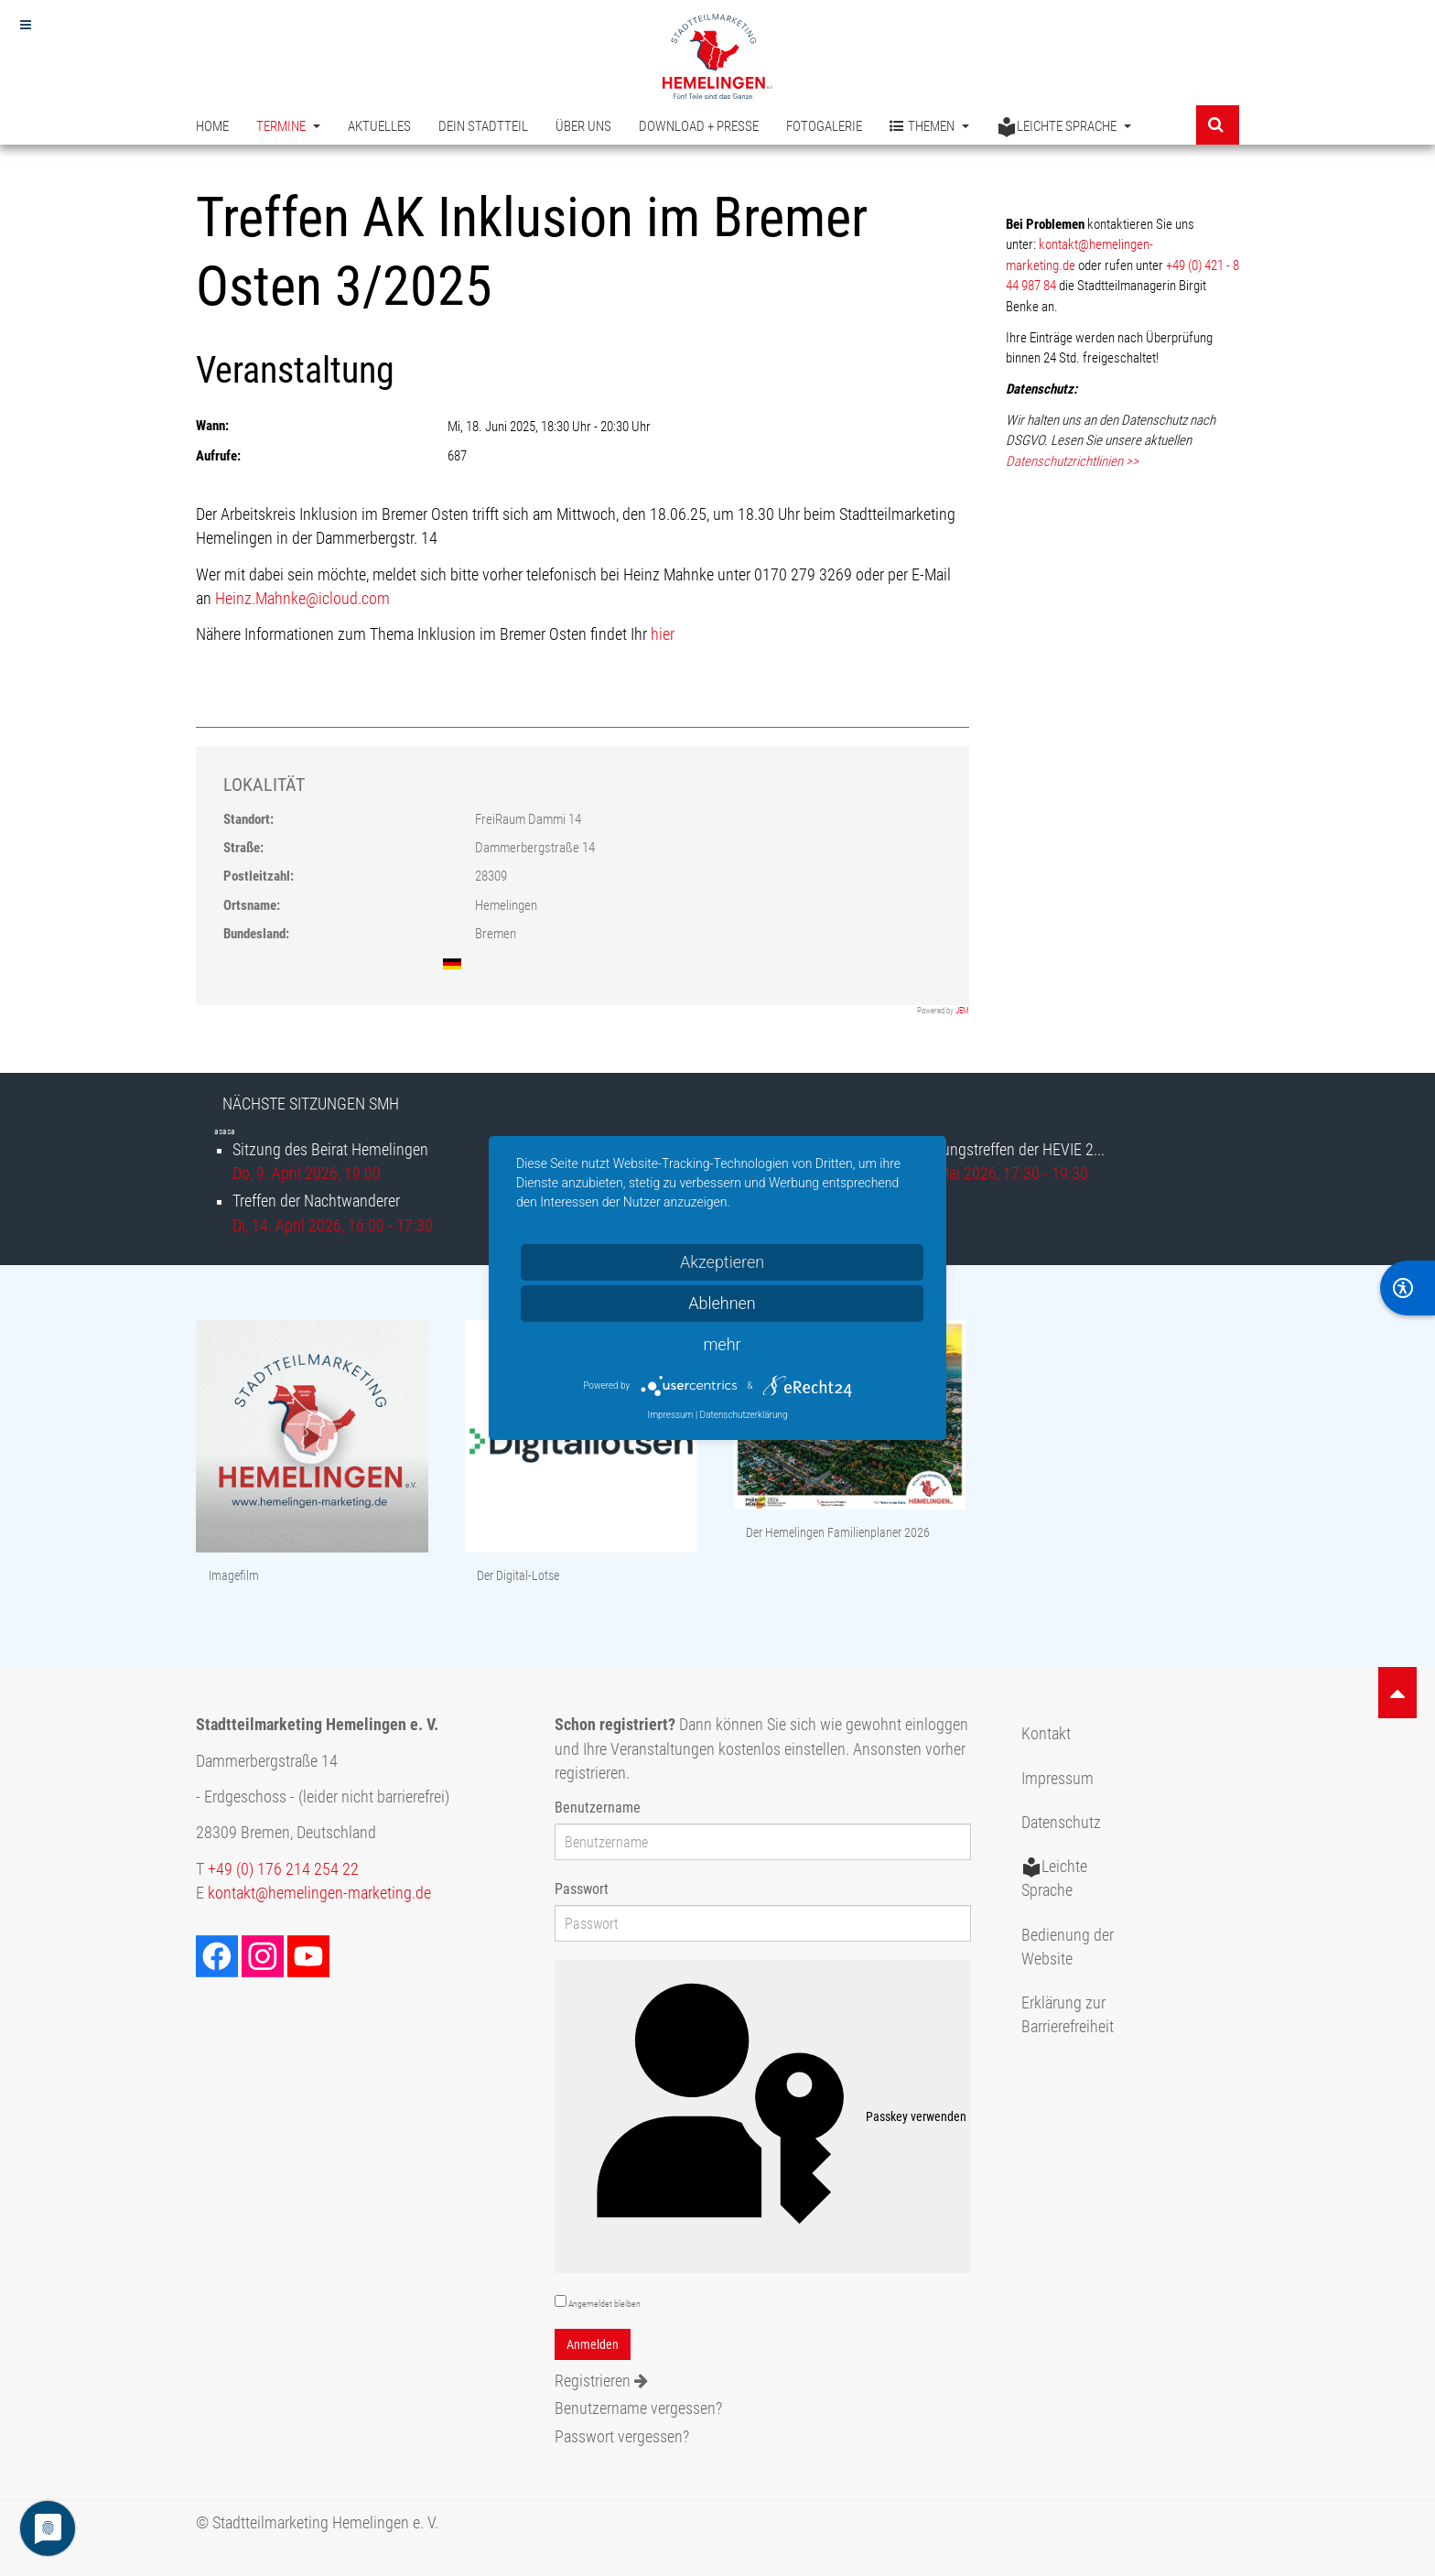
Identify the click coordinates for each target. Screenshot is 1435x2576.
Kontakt (1046, 1734)
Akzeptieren (722, 1262)
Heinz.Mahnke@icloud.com (302, 599)
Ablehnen (722, 1303)
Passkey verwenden (763, 2116)
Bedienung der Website (1067, 1947)
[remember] (560, 2301)
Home (212, 126)
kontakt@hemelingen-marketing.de (319, 1893)
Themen (929, 126)
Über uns (583, 126)
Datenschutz (1061, 1822)
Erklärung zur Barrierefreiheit (1067, 2015)
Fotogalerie (824, 126)
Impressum (1057, 1779)
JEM (962, 1010)
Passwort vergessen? (622, 2437)
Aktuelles (379, 126)
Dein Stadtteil (483, 126)
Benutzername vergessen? (638, 2408)
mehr (721, 1344)
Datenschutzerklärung (744, 1415)
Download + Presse (699, 126)
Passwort (582, 1889)
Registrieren (601, 2381)
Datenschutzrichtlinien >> (1072, 461)
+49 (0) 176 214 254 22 (283, 1869)
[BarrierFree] (1407, 1288)
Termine (288, 126)
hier (662, 634)
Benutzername (598, 1807)
